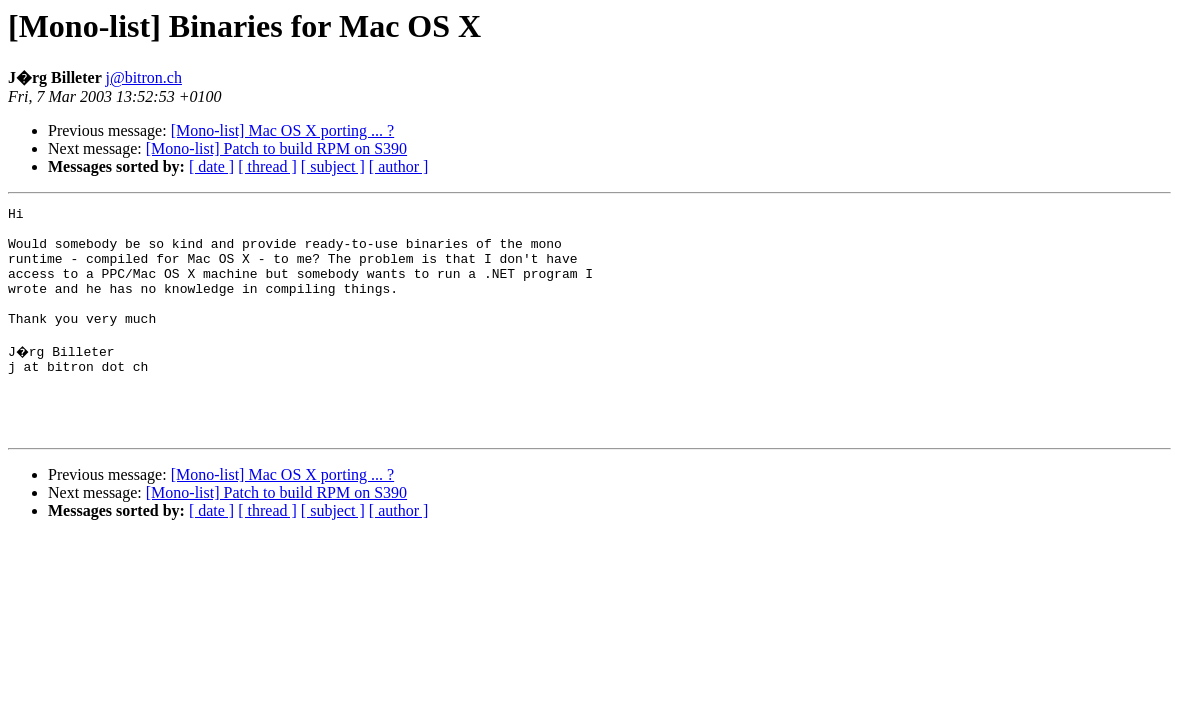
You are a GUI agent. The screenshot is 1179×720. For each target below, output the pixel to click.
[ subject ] (333, 166)
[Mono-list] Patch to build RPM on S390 (276, 148)
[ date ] (211, 166)
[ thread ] (267, 166)
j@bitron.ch (143, 77)
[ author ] (399, 166)
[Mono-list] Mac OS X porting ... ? (283, 130)
